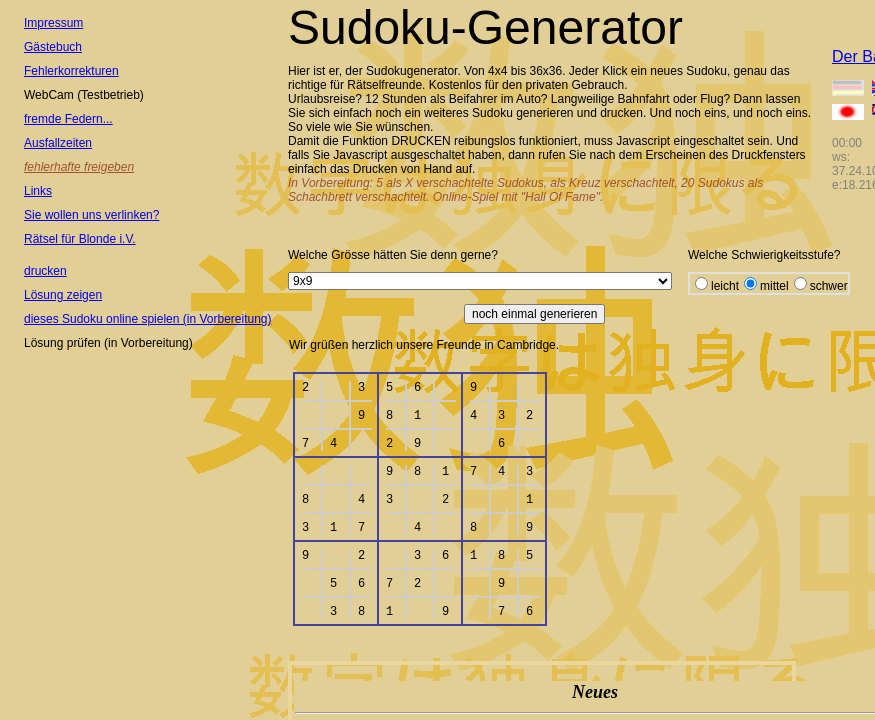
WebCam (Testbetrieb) (84, 95)
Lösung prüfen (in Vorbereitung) (108, 343)
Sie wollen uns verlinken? (91, 215)
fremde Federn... (68, 119)
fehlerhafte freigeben (79, 167)
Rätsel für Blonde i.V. (80, 239)
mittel (774, 286)
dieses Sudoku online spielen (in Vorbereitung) (148, 319)
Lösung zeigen (63, 295)
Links (38, 191)
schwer (829, 286)
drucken (45, 271)
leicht (725, 286)
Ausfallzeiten (58, 143)
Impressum (53, 23)
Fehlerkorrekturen (71, 71)
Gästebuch (53, 47)
